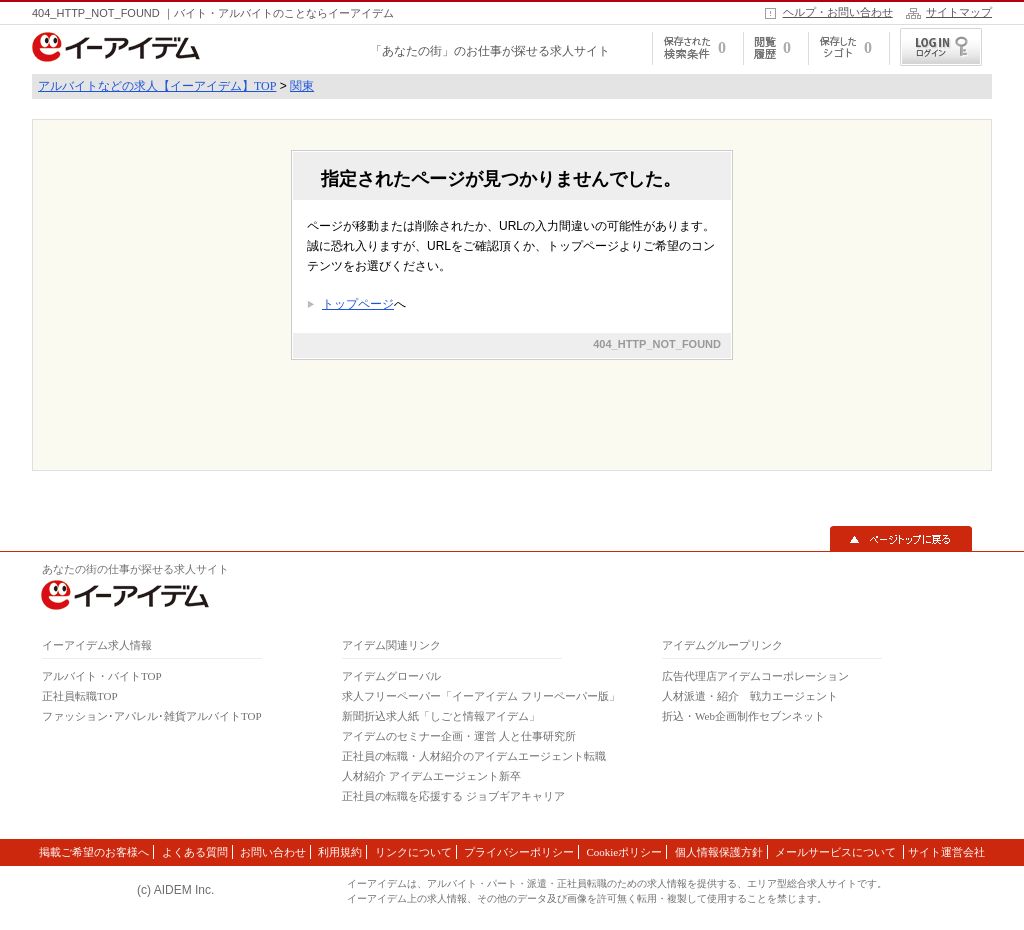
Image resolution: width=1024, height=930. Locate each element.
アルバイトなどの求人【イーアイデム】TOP (157, 86)
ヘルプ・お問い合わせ (838, 12)
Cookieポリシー (624, 852)
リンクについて (413, 852)
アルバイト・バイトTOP (102, 676)
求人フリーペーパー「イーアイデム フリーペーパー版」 (481, 696)
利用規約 (340, 852)
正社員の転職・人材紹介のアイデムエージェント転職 (474, 756)
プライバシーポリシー (519, 852)
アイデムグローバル (391, 676)
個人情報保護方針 (719, 852)
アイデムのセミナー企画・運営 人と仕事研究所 (459, 736)
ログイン (941, 47)
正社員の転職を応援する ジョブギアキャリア (453, 796)
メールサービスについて (837, 852)
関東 (302, 86)
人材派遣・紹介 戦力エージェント (750, 696)
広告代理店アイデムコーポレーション (755, 676)
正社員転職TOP (80, 696)
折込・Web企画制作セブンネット (743, 716)
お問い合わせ (273, 852)
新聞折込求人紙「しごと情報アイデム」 (441, 716)
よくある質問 (195, 852)
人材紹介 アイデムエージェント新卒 (431, 776)
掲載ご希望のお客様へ (94, 852)
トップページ (358, 304)
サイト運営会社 (946, 852)
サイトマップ (959, 12)
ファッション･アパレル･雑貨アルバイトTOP (152, 716)
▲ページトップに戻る (901, 539)
